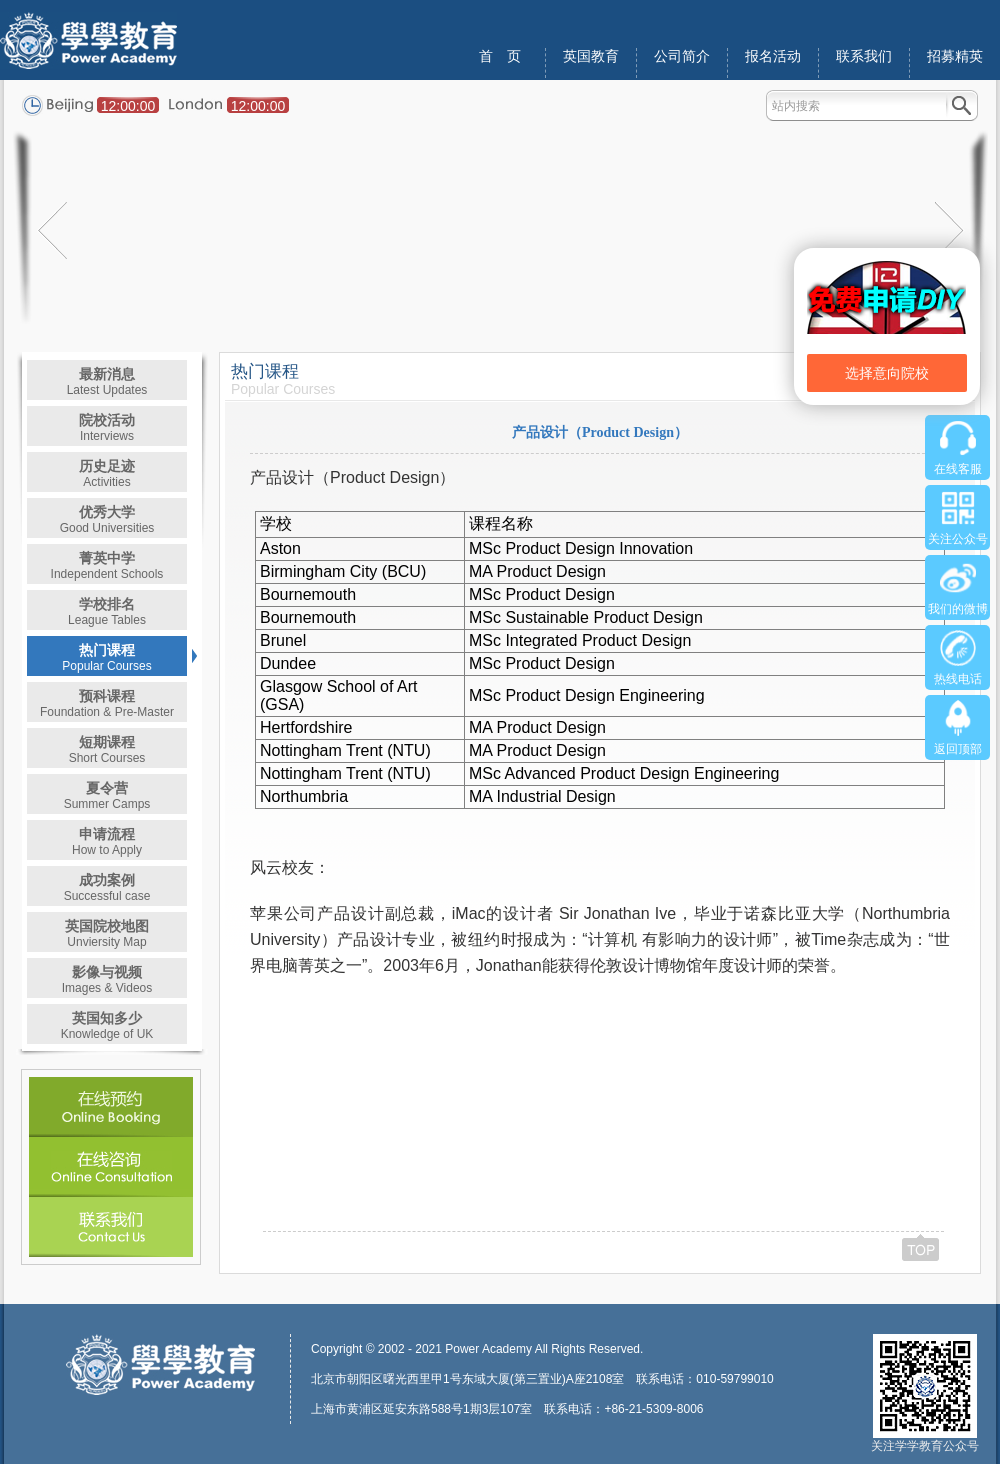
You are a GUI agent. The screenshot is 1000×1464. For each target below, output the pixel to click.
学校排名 (107, 611)
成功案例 (107, 887)
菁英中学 (107, 565)
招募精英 (955, 56)
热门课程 (106, 657)
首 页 (500, 56)
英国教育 (591, 56)
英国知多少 (107, 1025)
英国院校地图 (107, 933)
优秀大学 (107, 519)
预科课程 (107, 703)
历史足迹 (107, 473)
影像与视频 (107, 979)
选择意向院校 (887, 373)
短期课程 (107, 749)
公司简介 (682, 56)
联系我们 (864, 56)
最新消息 (107, 381)
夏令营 (107, 795)
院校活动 (107, 427)
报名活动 (773, 56)
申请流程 (107, 841)
